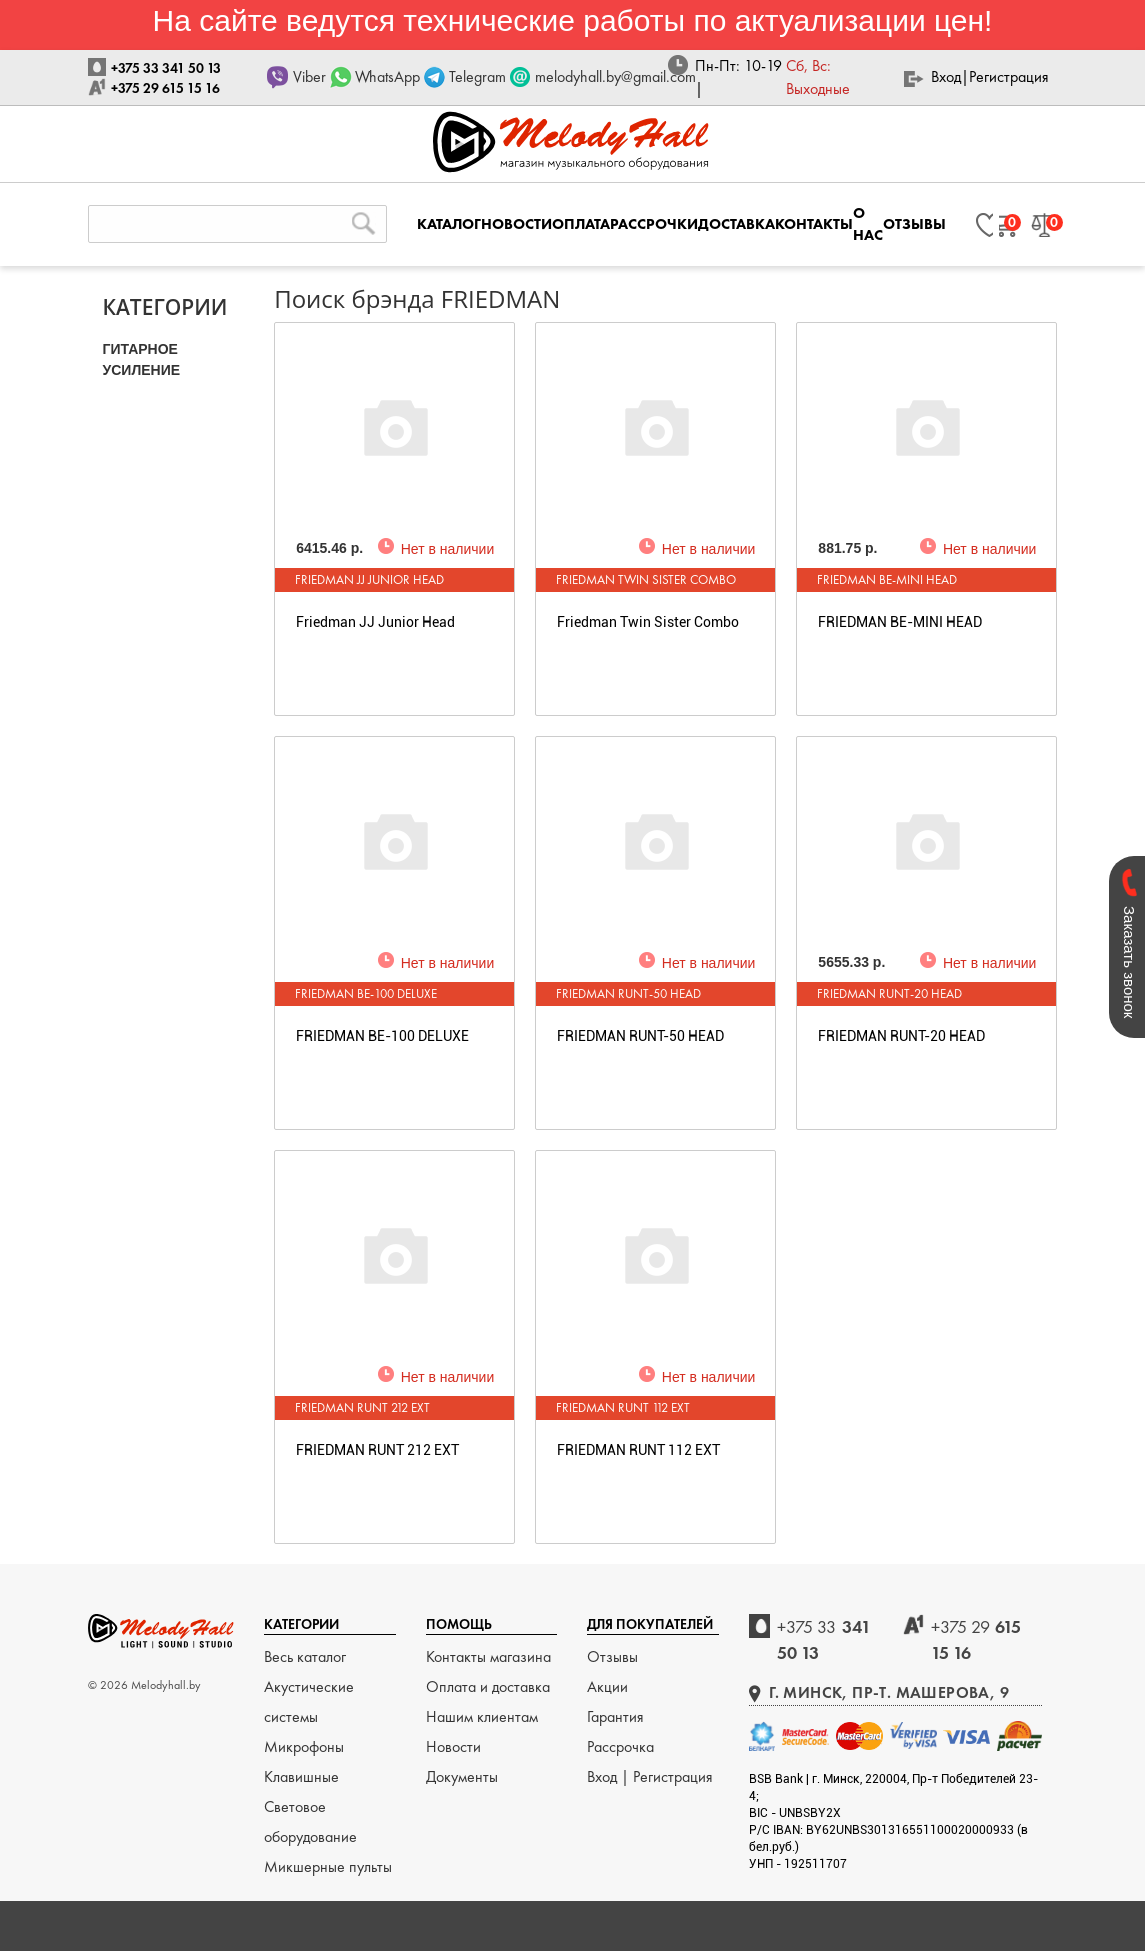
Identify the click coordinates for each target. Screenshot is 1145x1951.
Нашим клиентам (482, 1716)
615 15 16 (976, 1639)
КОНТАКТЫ (814, 224)
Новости (453, 1746)
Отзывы (612, 1656)
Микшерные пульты (328, 1866)
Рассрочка (620, 1746)
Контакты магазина (488, 1656)
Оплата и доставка (488, 1686)
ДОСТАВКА (736, 224)
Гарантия (615, 1716)
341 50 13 (824, 1639)
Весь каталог (305, 1656)
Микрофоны (304, 1746)
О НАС (868, 223)
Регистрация (1009, 76)
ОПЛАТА (581, 224)
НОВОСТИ (516, 224)
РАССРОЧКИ (654, 224)
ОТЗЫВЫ (914, 224)
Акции (607, 1686)
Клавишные (301, 1776)
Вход (946, 76)
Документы (462, 1776)
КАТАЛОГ (449, 224)
